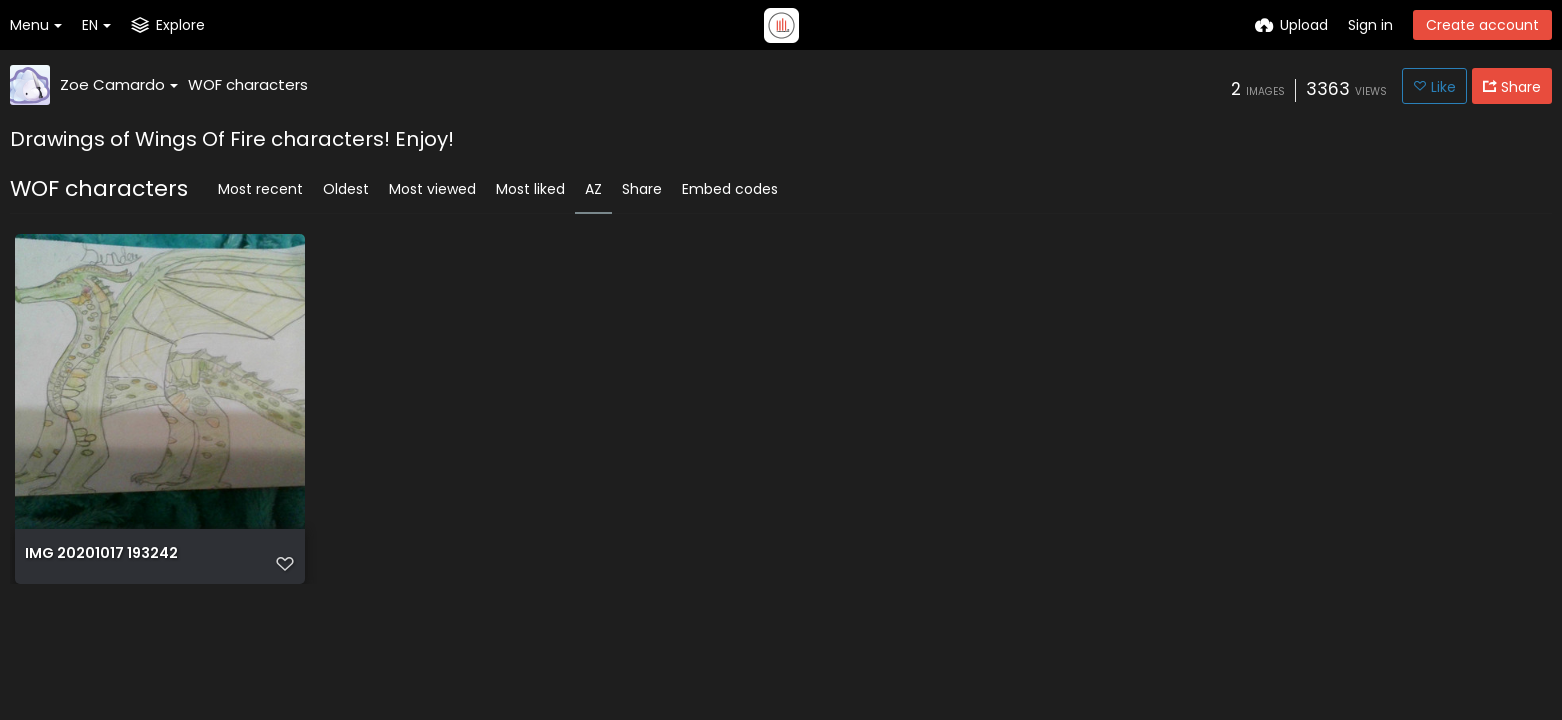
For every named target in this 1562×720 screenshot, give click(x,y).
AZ (593, 189)
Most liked (530, 189)
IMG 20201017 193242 (101, 553)
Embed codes (730, 189)
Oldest (346, 189)
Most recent (260, 189)
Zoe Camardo (119, 84)
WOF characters (248, 84)
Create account (1482, 25)
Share (642, 189)
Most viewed (432, 189)
